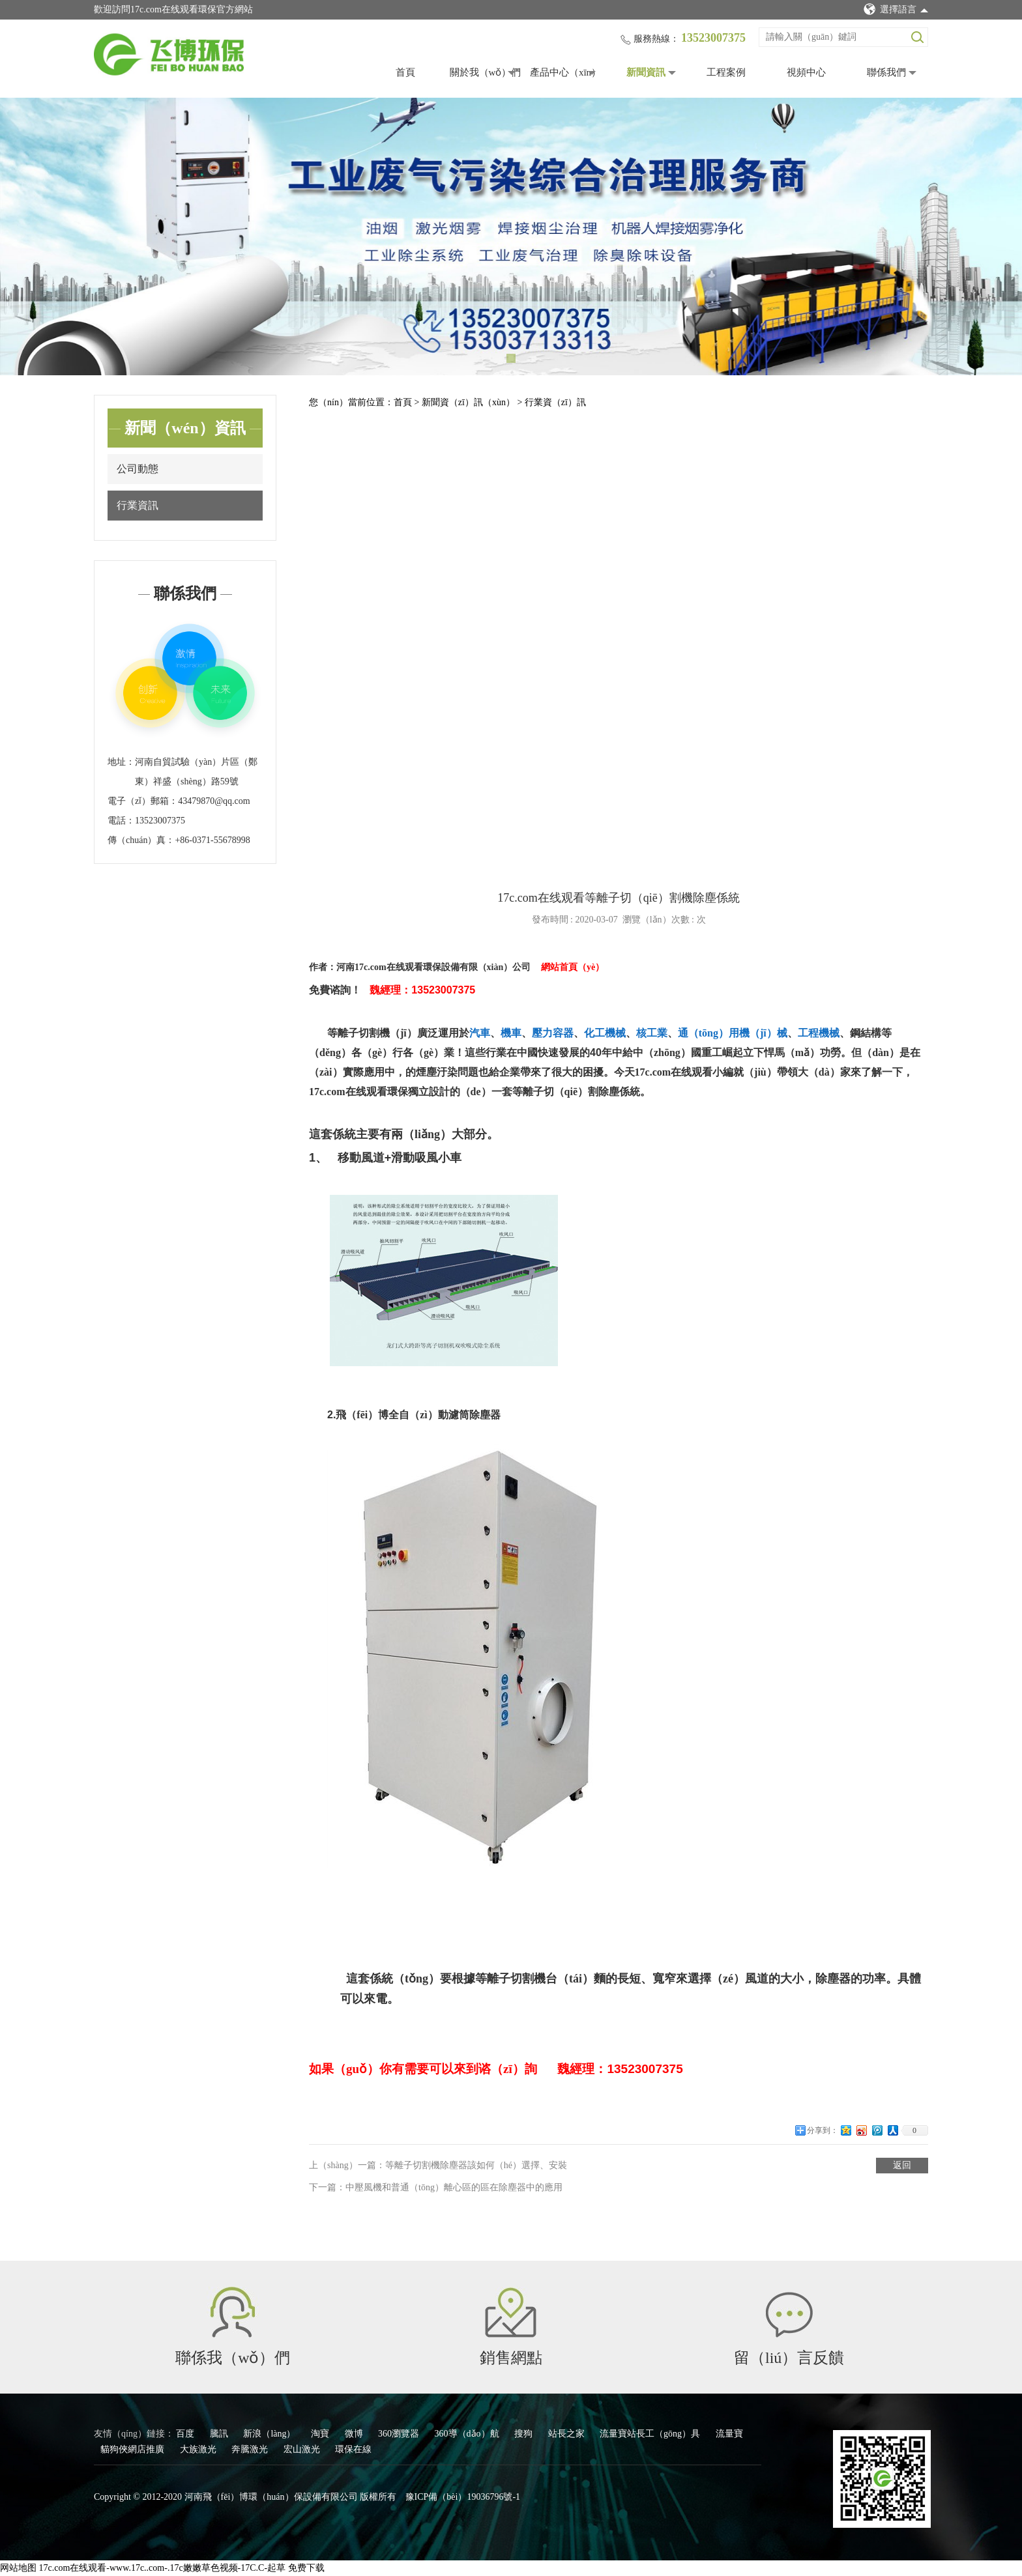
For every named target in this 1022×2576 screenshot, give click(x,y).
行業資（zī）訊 (555, 402)
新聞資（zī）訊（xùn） (470, 402)
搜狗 (524, 2434)
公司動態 (137, 468)
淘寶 (321, 2434)
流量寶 (729, 2434)
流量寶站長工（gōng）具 (651, 2434)
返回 (902, 2165)
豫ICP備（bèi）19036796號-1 (463, 2497)
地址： (121, 762)
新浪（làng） (270, 2434)
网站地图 (18, 2568)
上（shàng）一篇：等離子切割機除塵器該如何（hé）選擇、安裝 (438, 2165)
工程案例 (726, 72)
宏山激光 (303, 2449)
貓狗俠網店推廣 (133, 2449)
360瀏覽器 (400, 2434)
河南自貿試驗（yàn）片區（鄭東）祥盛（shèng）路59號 (196, 771)
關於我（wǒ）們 (485, 72)
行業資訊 (137, 505)
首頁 (405, 72)
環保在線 (353, 2449)
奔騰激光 (250, 2449)
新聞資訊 (645, 72)
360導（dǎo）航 (468, 2434)
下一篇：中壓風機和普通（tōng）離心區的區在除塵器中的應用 (435, 2187)
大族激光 (199, 2449)
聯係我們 (886, 72)
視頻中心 (806, 72)
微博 (355, 2434)
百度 (186, 2434)
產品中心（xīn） (565, 72)
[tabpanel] (511, 236)
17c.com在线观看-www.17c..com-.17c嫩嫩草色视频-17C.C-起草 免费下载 (182, 2568)
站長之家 (567, 2434)
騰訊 (220, 2434)
